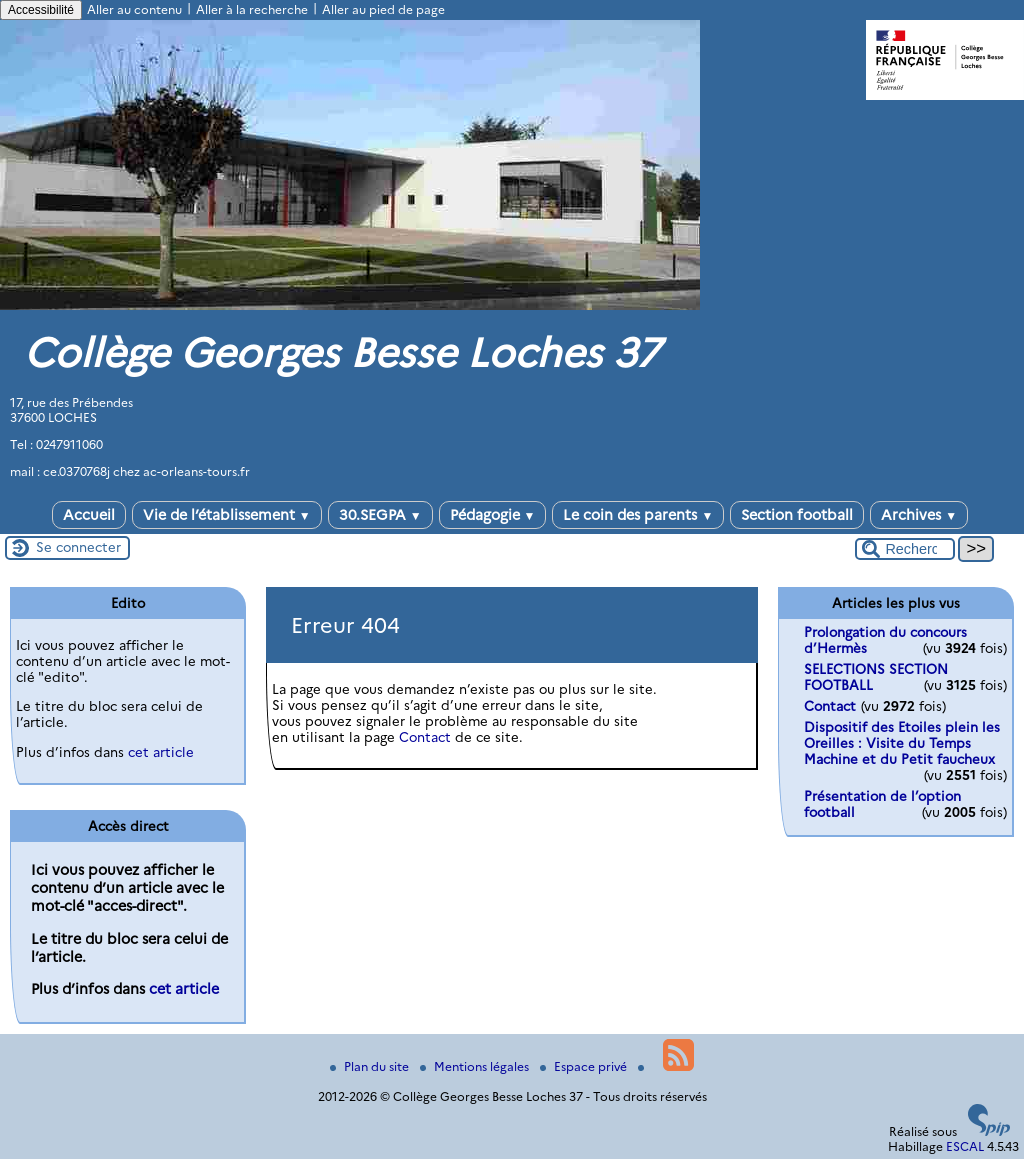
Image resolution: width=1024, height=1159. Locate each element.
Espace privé (585, 1066)
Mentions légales (476, 1066)
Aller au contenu (134, 9)
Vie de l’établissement (227, 515)
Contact (425, 737)
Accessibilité (41, 10)
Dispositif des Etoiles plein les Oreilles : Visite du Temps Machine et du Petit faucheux (902, 743)
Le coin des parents (638, 515)
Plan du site (371, 1066)
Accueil (89, 515)
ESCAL (965, 1146)
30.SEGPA (380, 515)
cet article (161, 752)
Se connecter (78, 547)
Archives (919, 515)
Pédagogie (493, 515)
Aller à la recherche (252, 9)
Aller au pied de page (383, 9)
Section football (797, 515)
